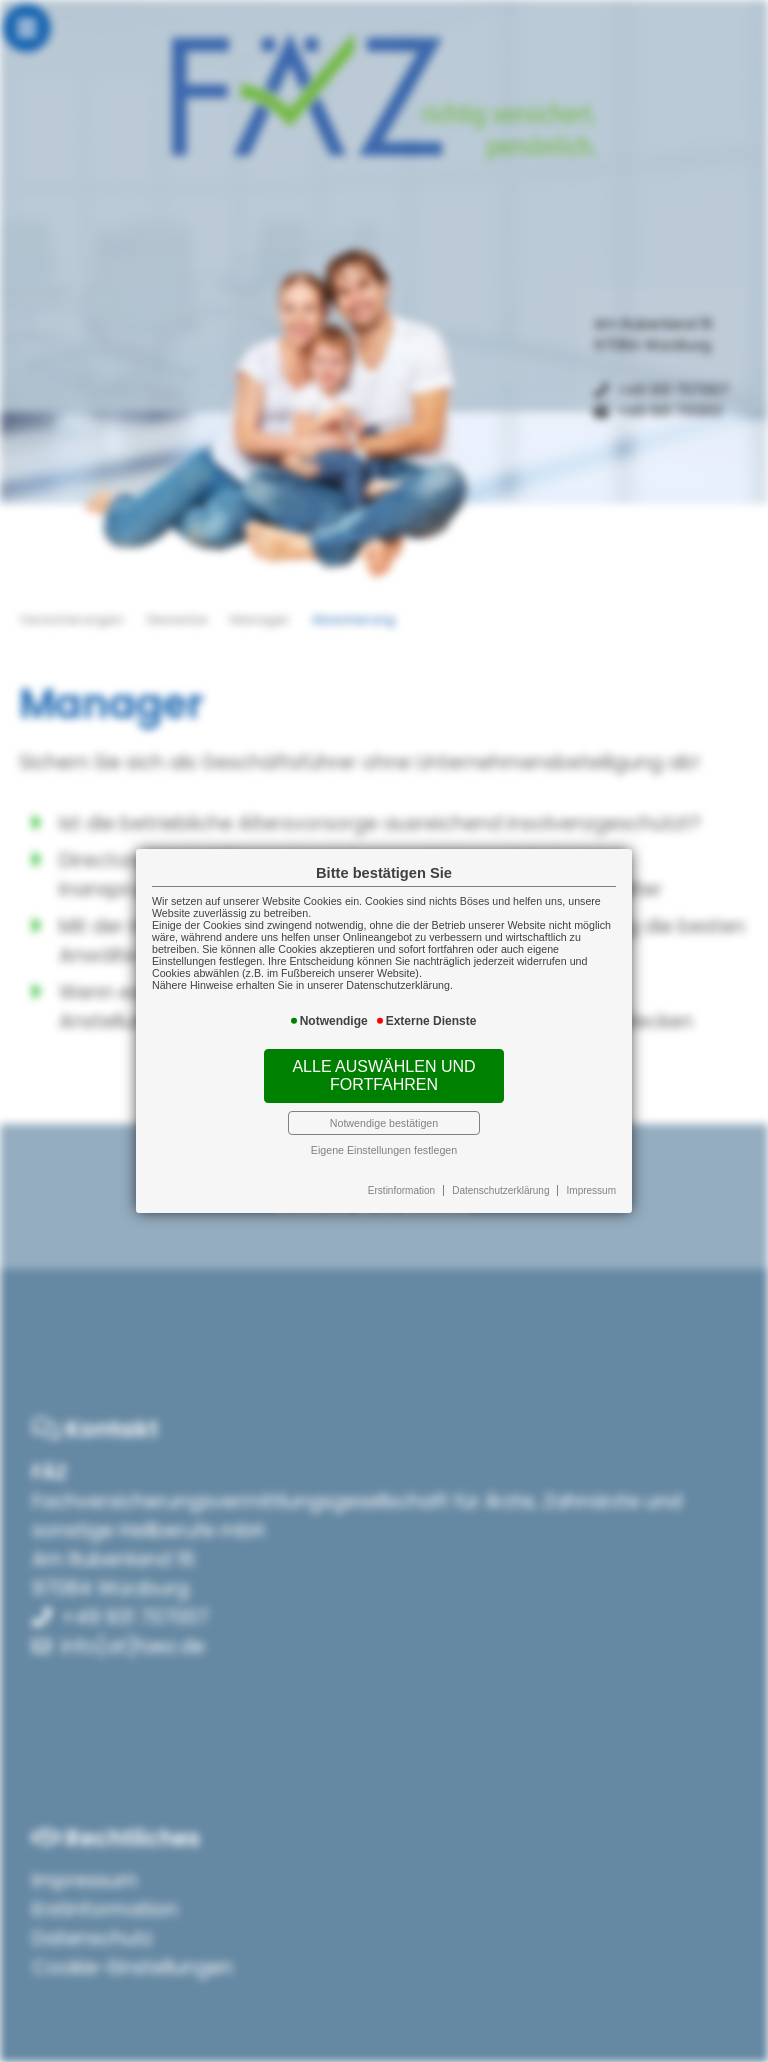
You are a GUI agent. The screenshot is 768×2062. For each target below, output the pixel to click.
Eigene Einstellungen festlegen (384, 1150)
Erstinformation (401, 1190)
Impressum (591, 1190)
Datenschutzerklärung (500, 1190)
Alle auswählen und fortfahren (383, 1075)
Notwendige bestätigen (384, 1123)
